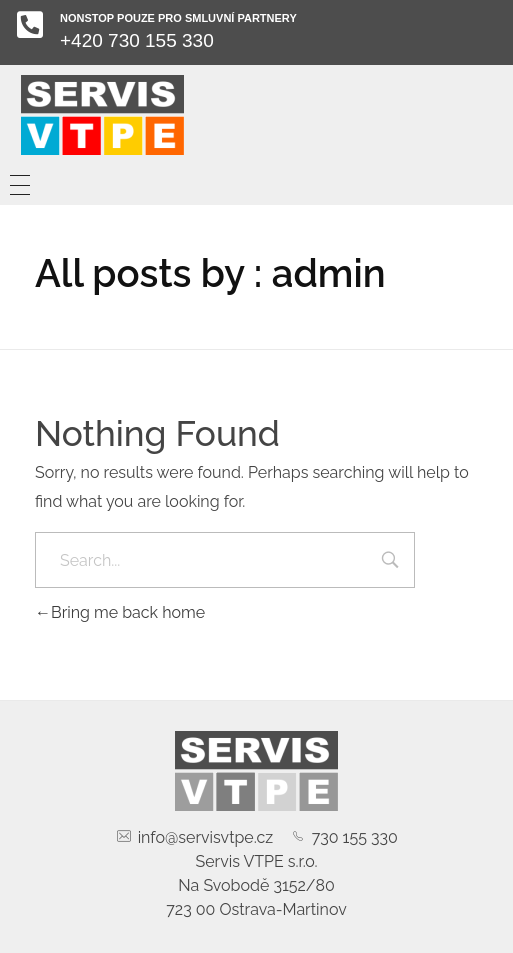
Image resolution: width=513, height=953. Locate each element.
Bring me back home (120, 612)
